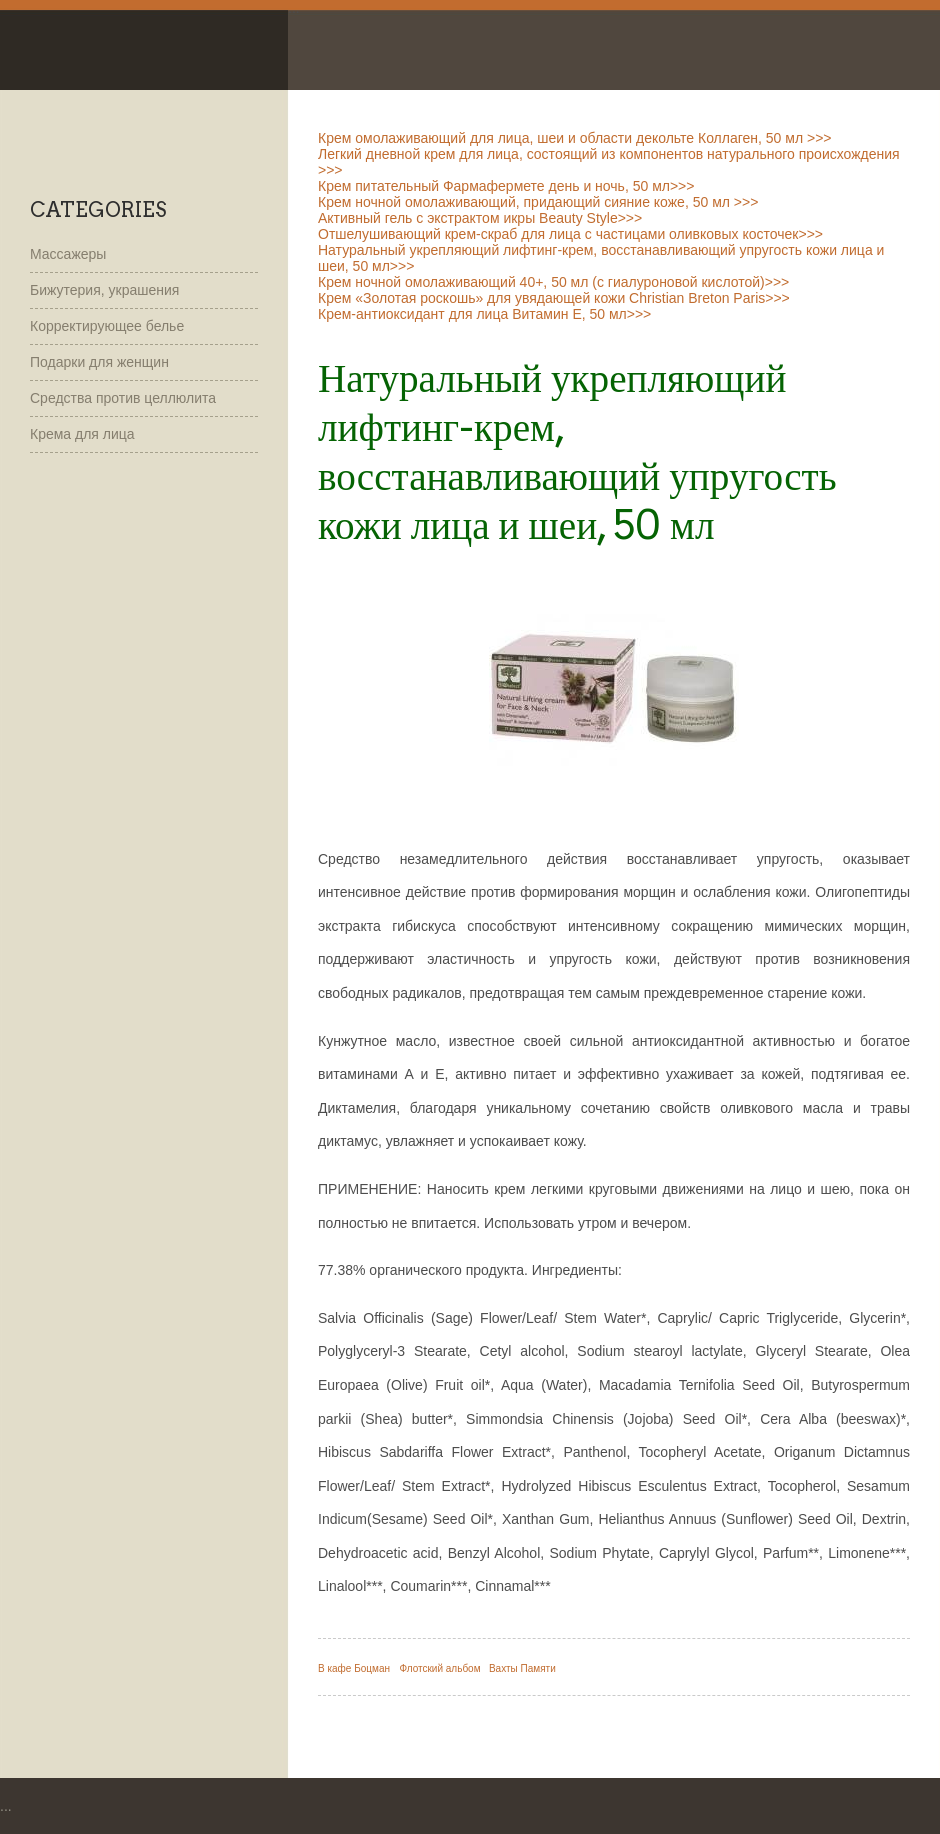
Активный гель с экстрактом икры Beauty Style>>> (480, 218)
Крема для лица (82, 434)
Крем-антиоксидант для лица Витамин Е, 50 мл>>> (484, 314)
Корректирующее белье (107, 326)
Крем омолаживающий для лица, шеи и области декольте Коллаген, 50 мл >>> (575, 138)
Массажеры (68, 254)
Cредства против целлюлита (123, 398)
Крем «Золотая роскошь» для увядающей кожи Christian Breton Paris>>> (554, 298)
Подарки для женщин (99, 362)
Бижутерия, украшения (104, 290)
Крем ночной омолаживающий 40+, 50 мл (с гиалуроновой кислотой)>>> (553, 282)
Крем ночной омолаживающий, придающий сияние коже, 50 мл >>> (538, 202)
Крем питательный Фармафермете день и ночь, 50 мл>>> (506, 186)
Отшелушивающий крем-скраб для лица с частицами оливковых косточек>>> (570, 234)
